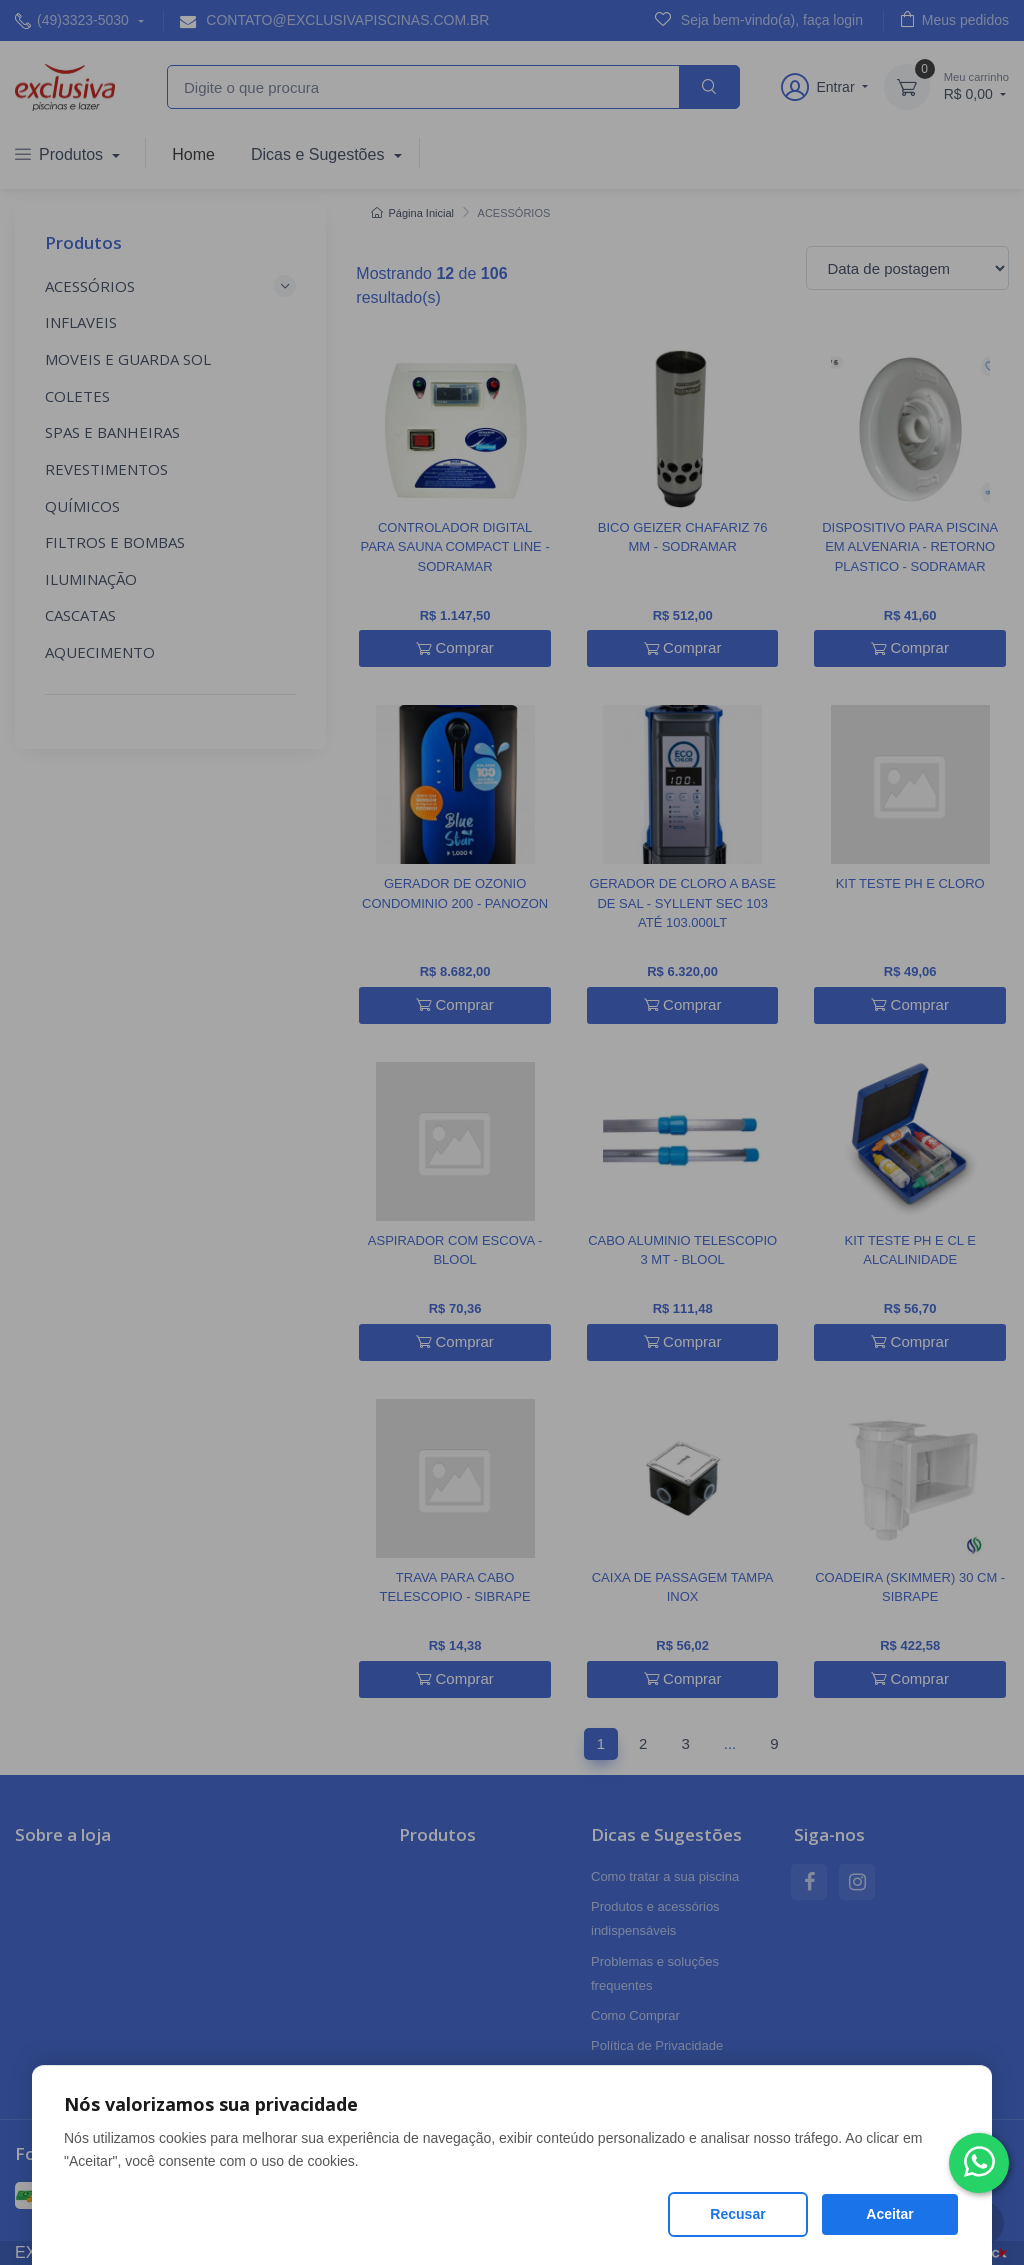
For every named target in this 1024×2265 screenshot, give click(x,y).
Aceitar (889, 2214)
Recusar (737, 2214)
